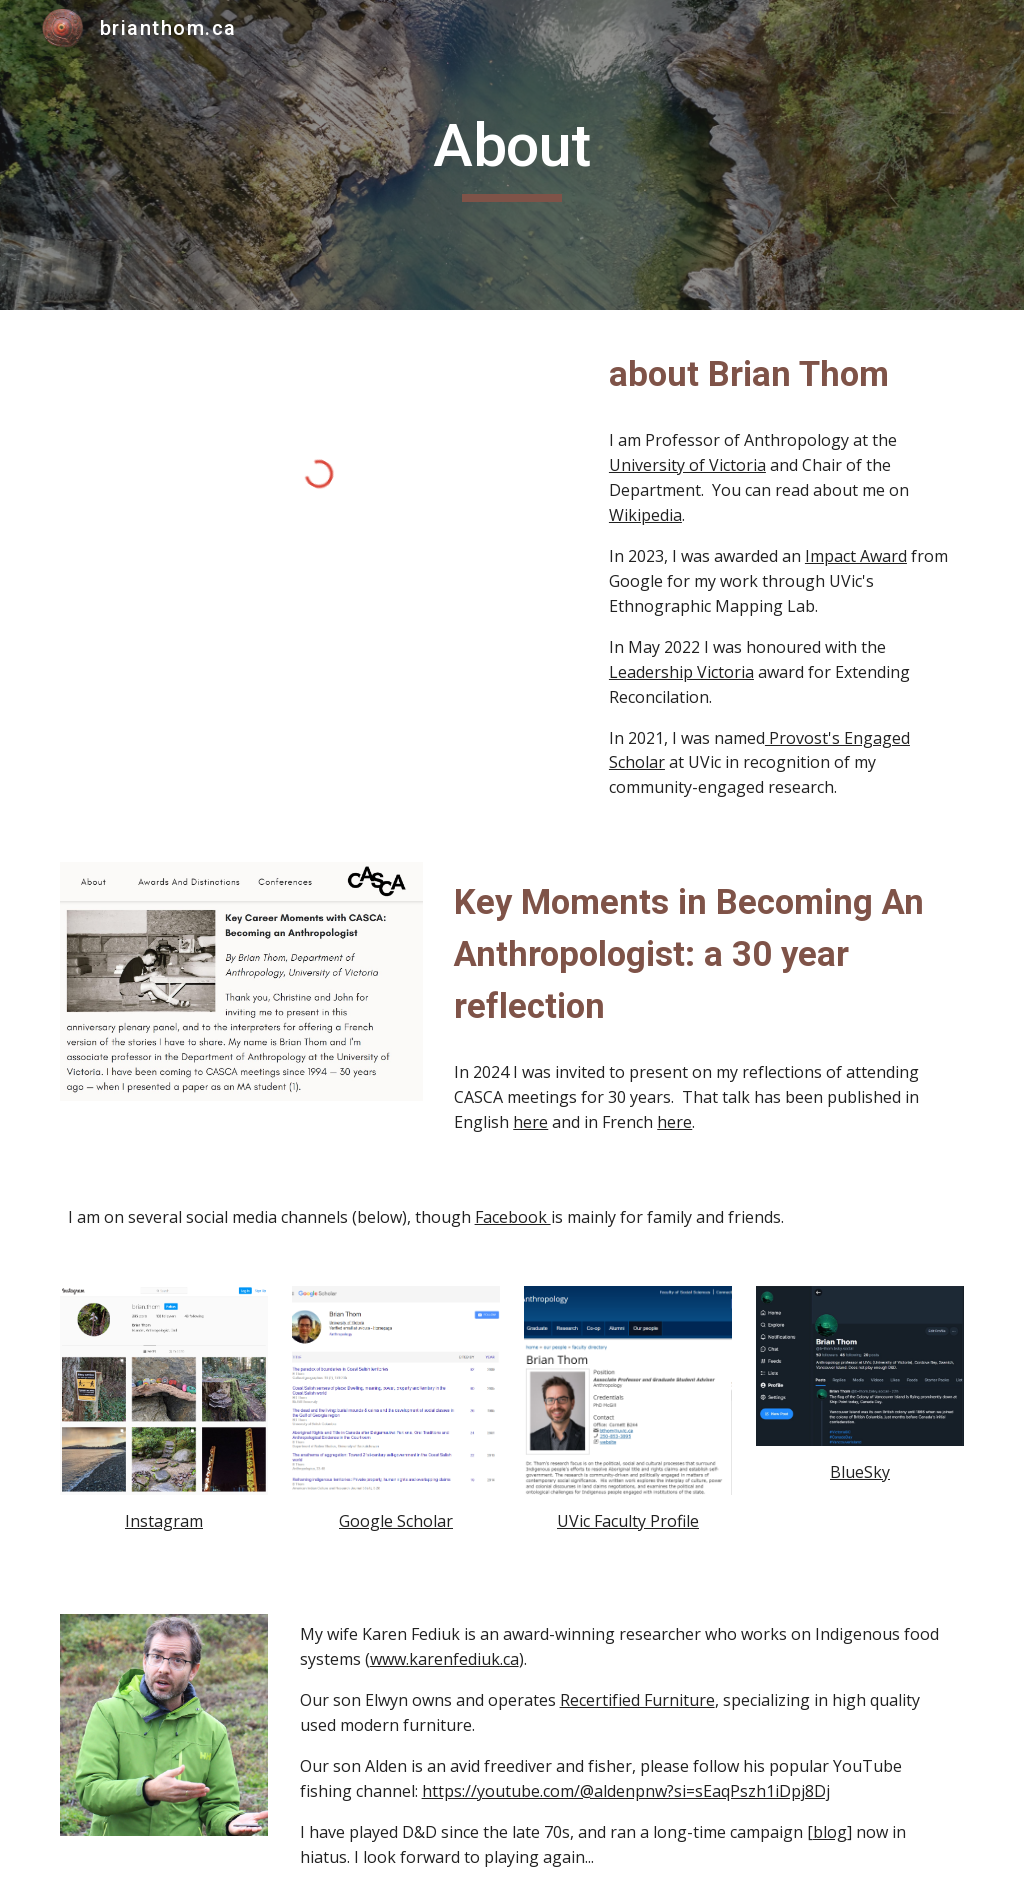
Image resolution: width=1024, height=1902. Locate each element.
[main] (511, 155)
